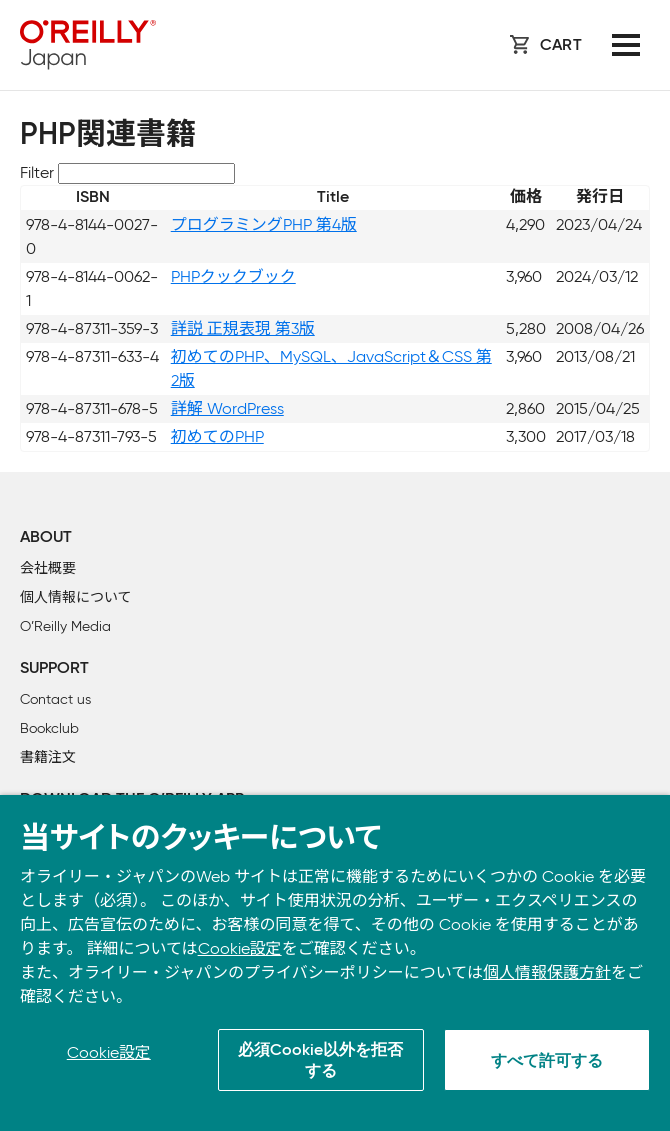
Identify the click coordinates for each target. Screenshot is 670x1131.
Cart (561, 46)
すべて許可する (547, 1062)
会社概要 (48, 568)
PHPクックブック (233, 276)
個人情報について (76, 597)
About (46, 538)
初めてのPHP (217, 436)
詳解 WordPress (227, 408)
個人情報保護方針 (547, 972)
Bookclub (49, 728)
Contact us (55, 699)
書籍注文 (48, 757)
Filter (37, 172)
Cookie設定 (240, 948)
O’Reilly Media (65, 626)
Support (54, 669)
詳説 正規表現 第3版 (243, 328)
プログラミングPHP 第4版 (264, 224)
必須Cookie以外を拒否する (320, 1061)
